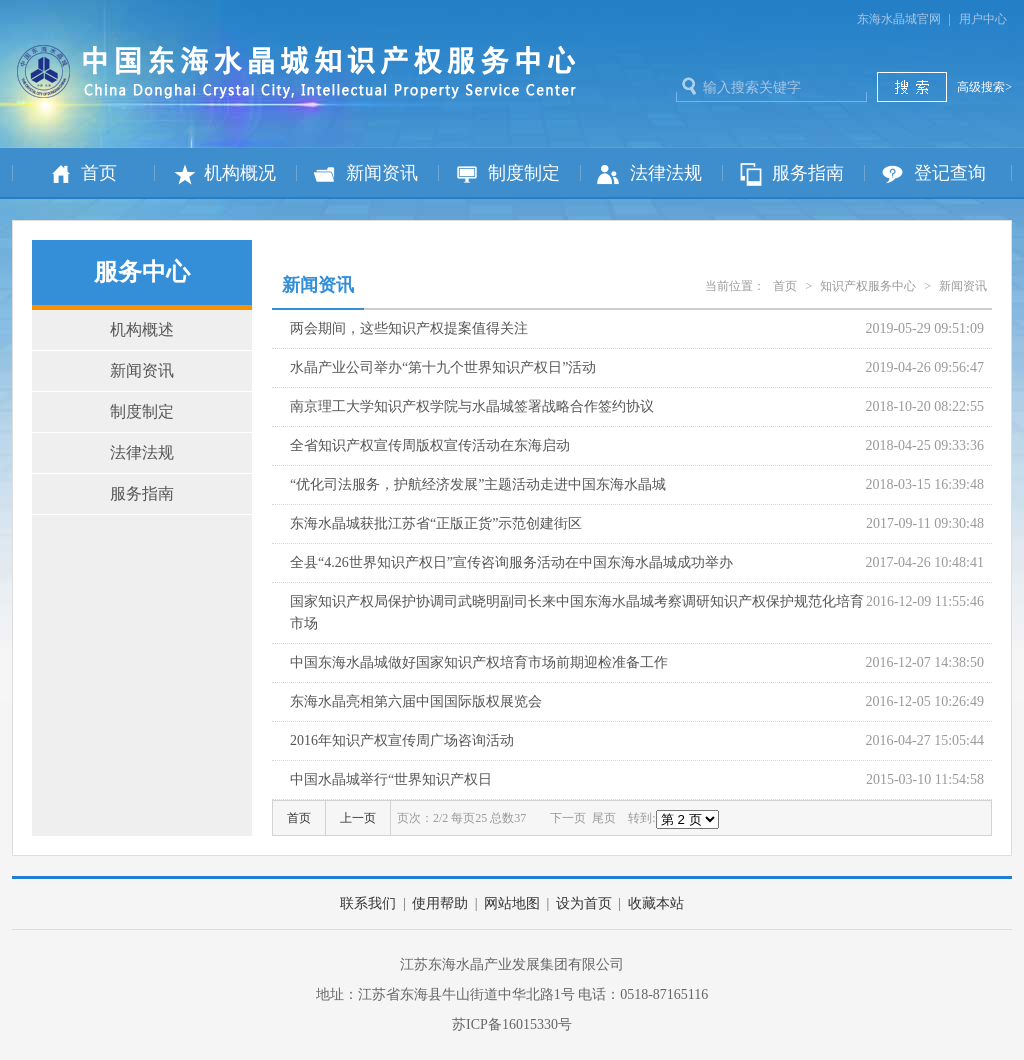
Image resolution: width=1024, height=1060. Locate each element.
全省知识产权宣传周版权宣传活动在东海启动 (430, 445)
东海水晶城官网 (899, 19)
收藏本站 (656, 903)
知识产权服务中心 (868, 286)
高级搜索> (984, 87)
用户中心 (983, 19)
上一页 (358, 818)
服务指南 (808, 173)
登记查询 (950, 173)
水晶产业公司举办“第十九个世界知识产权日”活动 (443, 367)
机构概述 (142, 329)
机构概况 (240, 173)
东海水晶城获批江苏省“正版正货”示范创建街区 (436, 523)
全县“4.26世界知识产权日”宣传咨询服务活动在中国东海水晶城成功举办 (511, 562)
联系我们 (368, 903)
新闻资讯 (382, 173)
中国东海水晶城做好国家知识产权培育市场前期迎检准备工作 (479, 662)
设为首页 (584, 903)
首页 (99, 173)
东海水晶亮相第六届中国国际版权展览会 (416, 701)
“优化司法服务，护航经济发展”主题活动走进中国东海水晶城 (478, 484)
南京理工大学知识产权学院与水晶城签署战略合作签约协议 (472, 406)
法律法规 (666, 173)
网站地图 (512, 903)
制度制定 (524, 173)
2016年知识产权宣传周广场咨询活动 (402, 740)
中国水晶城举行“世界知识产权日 (391, 779)
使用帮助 (440, 903)
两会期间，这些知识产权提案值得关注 (409, 328)
